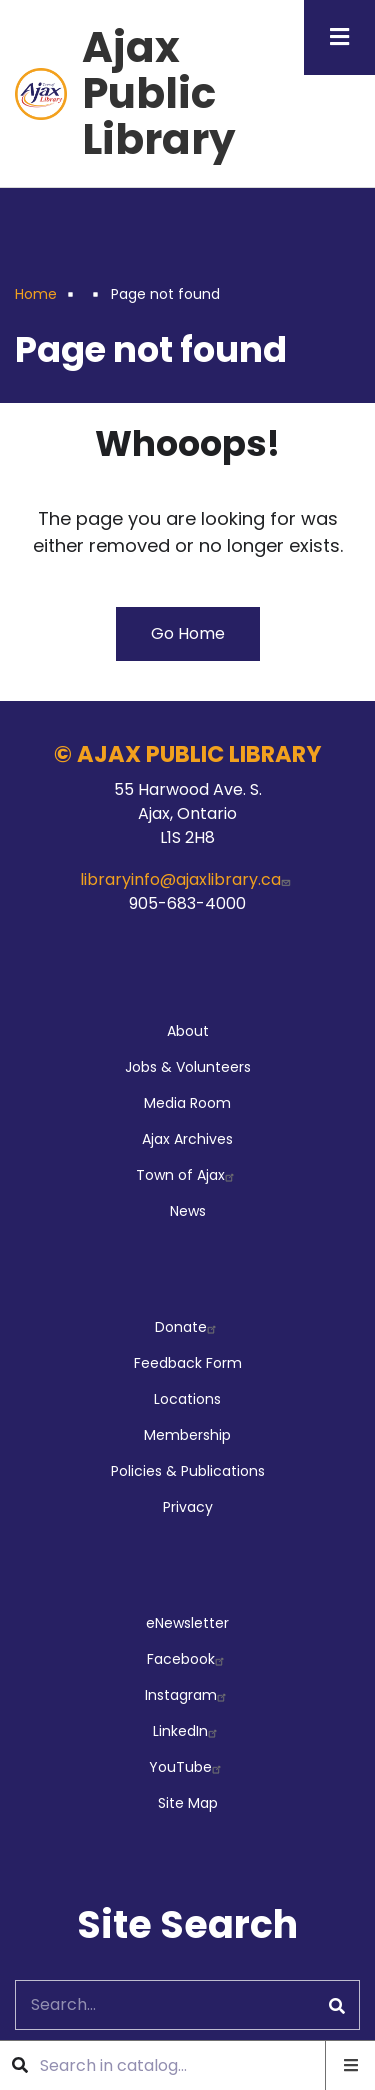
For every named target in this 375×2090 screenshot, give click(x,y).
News (188, 1211)
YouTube (187, 1767)
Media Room (187, 1103)
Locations (187, 1399)
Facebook (188, 1659)
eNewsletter (187, 1623)
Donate (188, 1327)
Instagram (188, 1695)
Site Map (188, 1803)
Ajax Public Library (159, 93)
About (188, 1031)
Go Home (188, 633)
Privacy (188, 1507)
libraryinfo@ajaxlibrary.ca (187, 879)
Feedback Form (188, 1363)
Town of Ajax (187, 1175)
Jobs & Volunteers (188, 1067)
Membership (187, 1435)
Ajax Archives (187, 1139)
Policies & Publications (188, 1471)
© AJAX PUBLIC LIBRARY (188, 754)
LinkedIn (187, 1731)
